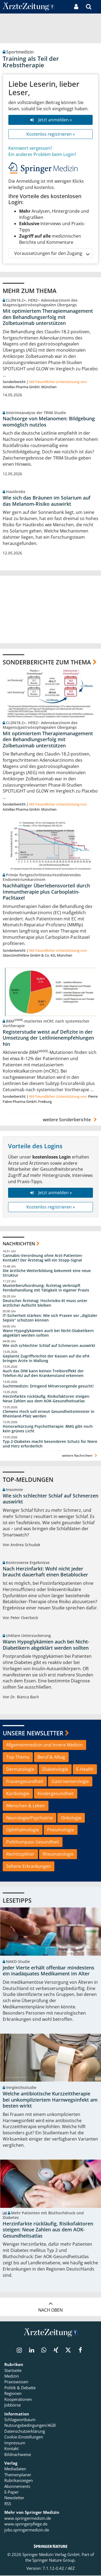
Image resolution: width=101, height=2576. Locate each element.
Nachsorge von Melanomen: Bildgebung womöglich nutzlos (49, 421)
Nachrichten (19, 1244)
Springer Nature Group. (54, 2560)
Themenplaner (17, 2475)
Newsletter (14, 2498)
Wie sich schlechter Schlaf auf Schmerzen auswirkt (49, 1345)
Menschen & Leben (25, 1806)
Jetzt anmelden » (50, 120)
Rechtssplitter (20, 1854)
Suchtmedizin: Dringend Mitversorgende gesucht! (48, 1386)
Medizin (11, 2376)
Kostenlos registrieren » (50, 134)
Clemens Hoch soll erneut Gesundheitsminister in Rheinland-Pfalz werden (48, 1414)
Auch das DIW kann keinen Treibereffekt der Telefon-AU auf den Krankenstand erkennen (43, 1373)
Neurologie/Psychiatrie (29, 1818)
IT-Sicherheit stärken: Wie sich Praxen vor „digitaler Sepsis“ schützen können (50, 1318)
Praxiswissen (16, 2382)
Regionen (13, 2394)
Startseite (13, 2370)
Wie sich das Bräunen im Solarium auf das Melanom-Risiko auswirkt (46, 500)
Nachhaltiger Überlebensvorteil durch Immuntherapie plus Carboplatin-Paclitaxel (46, 892)
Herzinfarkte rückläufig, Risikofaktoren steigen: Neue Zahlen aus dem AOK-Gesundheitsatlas (46, 1399)
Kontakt (11, 2449)
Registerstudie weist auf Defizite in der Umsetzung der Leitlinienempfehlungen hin (48, 1038)
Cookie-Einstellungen (23, 2437)
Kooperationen (18, 2399)
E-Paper (11, 2492)
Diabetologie (55, 1769)
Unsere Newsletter (33, 1733)
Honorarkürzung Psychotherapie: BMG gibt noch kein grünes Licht (48, 1429)
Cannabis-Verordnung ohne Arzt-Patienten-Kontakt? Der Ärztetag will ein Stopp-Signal (43, 1258)
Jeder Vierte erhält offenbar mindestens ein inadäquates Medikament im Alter (48, 1971)
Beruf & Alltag (51, 1757)
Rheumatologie (58, 1854)
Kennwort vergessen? (30, 148)
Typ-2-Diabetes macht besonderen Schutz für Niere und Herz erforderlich (50, 1444)
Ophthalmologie (22, 1830)
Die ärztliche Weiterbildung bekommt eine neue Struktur (47, 1273)
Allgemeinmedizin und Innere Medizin (44, 1745)
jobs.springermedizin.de (26, 2530)
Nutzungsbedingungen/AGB (30, 2425)
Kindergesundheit (55, 1794)
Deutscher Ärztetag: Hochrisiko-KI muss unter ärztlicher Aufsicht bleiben (45, 1303)
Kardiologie (17, 1794)
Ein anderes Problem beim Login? (42, 154)
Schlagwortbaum (20, 2420)
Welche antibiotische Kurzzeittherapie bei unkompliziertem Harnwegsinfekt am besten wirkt (50, 2100)
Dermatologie (20, 1769)
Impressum (14, 2443)
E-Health (84, 1769)
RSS (7, 2504)
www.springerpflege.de (25, 2524)
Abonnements (17, 2486)
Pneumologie (60, 1830)
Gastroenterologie (70, 1782)
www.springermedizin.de (27, 2518)
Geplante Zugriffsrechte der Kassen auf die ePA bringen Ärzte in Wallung (46, 1358)
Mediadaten (15, 2469)
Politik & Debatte (20, 2388)
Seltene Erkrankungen (28, 1866)
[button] (97, 6)
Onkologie (71, 1818)
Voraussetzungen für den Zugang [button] (51, 253)
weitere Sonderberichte (70, 1120)
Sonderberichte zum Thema (47, 662)
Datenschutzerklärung (24, 2431)
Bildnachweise (17, 2454)
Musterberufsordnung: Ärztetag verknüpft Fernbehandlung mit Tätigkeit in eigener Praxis (46, 1288)
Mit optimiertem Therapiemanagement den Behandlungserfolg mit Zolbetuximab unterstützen (48, 317)
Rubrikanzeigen (18, 2481)
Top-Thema (17, 1757)
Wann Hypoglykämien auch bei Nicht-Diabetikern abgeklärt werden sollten (48, 1333)
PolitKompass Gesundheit (32, 1842)
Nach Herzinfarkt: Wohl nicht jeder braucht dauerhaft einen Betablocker (45, 1572)
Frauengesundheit (24, 1782)
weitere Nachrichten (80, 1455)
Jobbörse (12, 2405)
